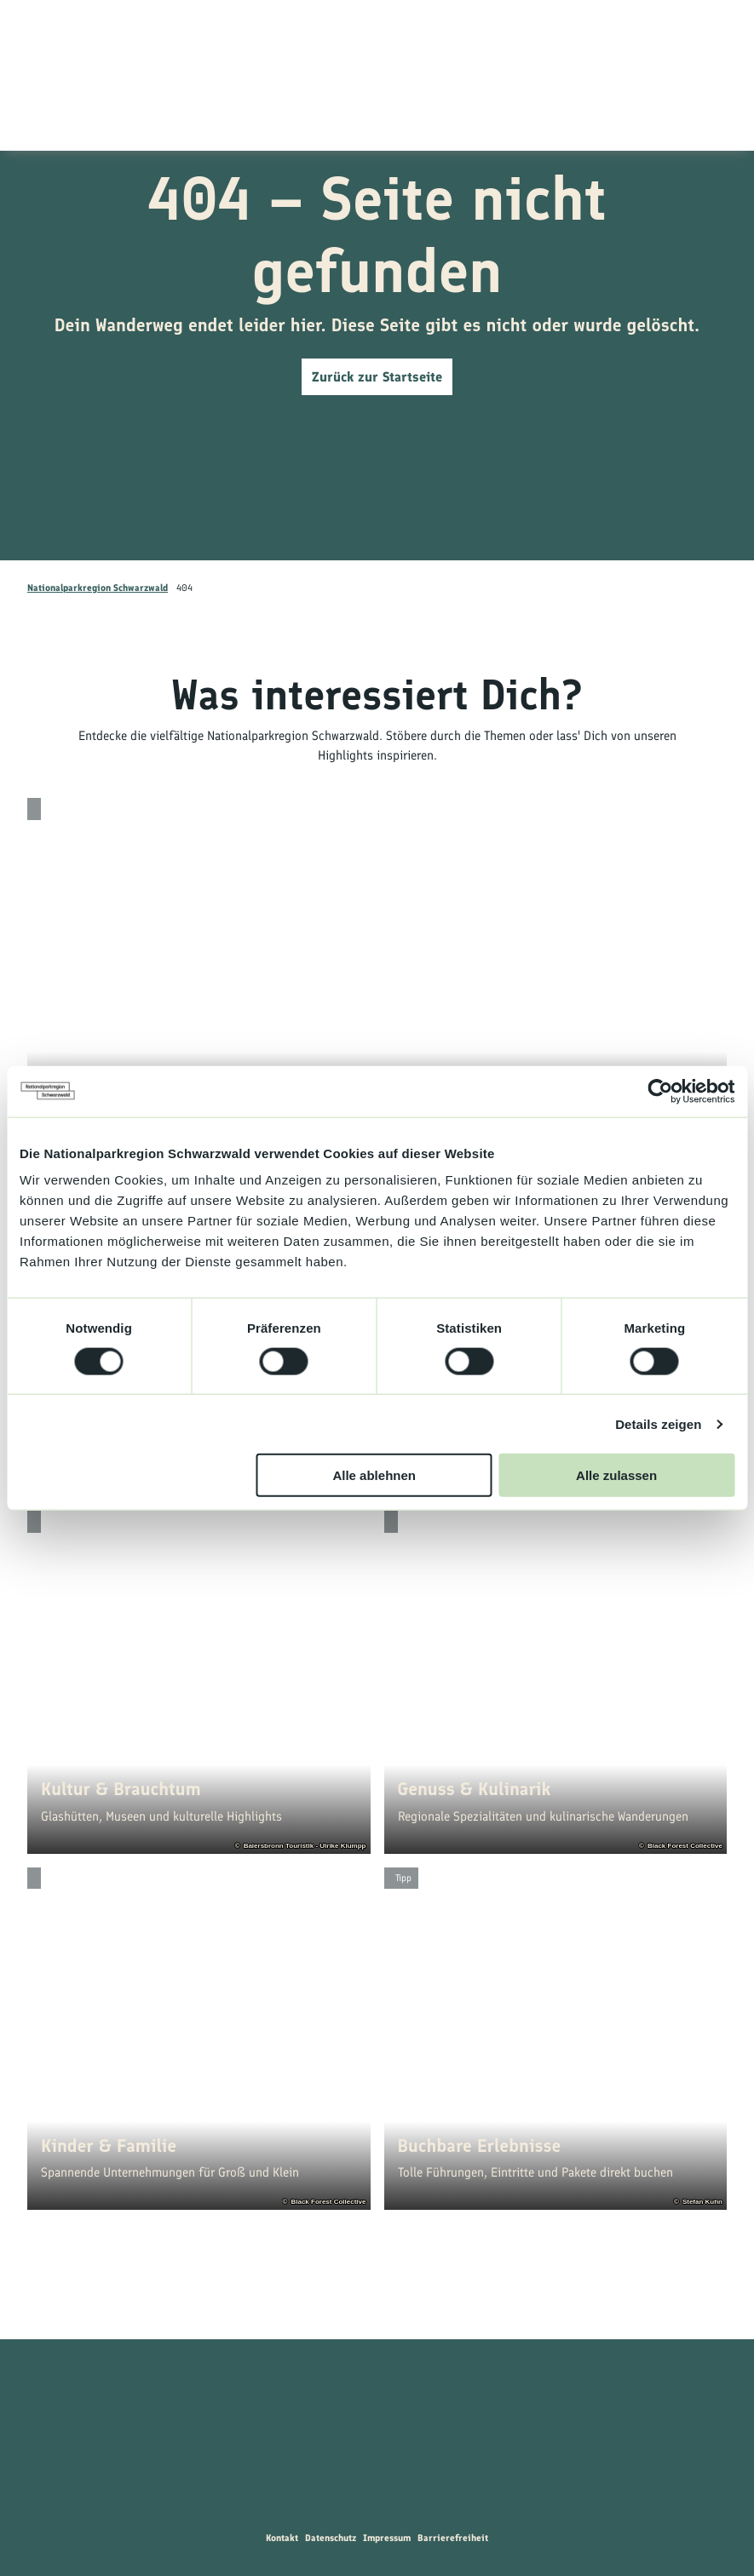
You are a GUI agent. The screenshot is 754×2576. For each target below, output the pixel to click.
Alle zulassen (616, 1475)
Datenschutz (330, 2538)
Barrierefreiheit (452, 2538)
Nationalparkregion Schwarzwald (97, 588)
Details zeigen (658, 1423)
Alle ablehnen (374, 1475)
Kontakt (282, 2538)
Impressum (387, 2538)
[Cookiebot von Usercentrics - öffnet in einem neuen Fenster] (659, 1091)
